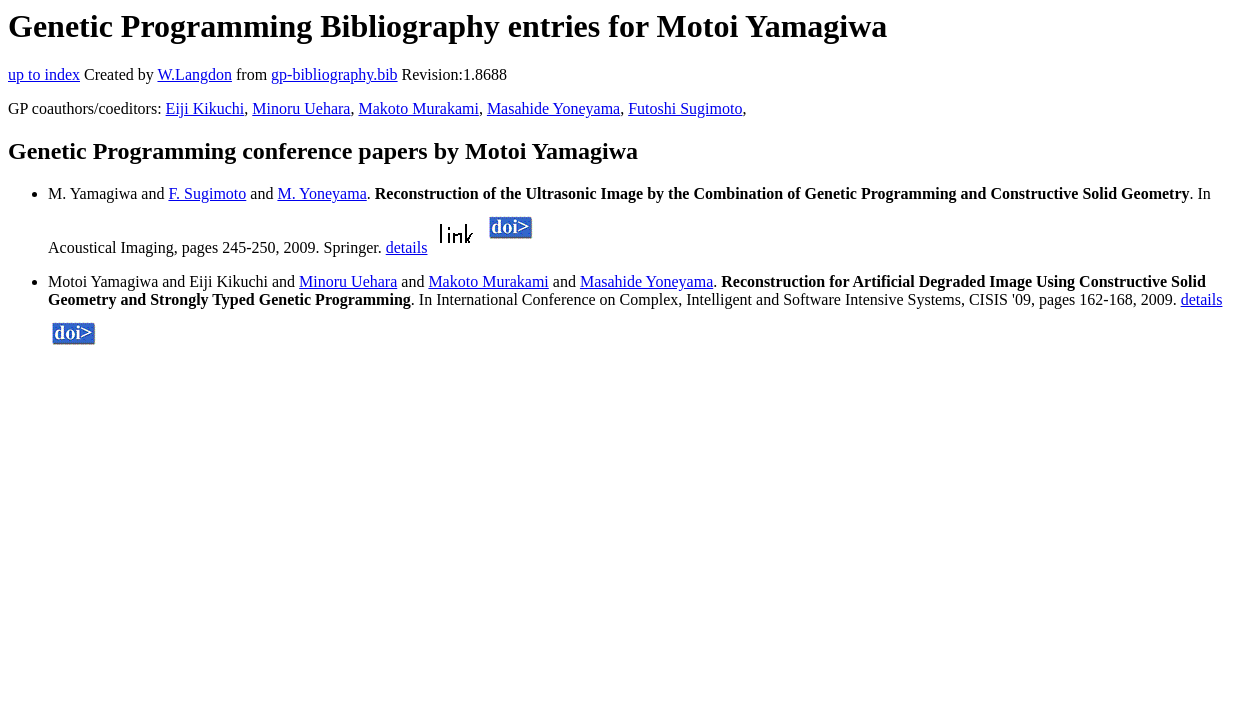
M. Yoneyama (321, 193)
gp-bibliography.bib (334, 74)
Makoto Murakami (418, 108)
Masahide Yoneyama (553, 108)
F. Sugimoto (207, 193)
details (407, 247)
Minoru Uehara (301, 108)
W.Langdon (194, 74)
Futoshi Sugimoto (685, 108)
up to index (44, 74)
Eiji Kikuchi (205, 108)
